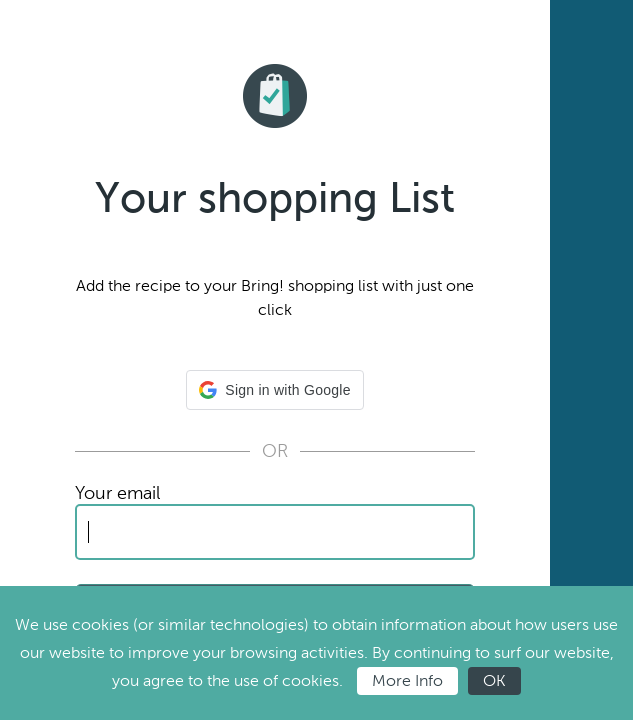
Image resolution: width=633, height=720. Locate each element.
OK (494, 680)
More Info (407, 680)
